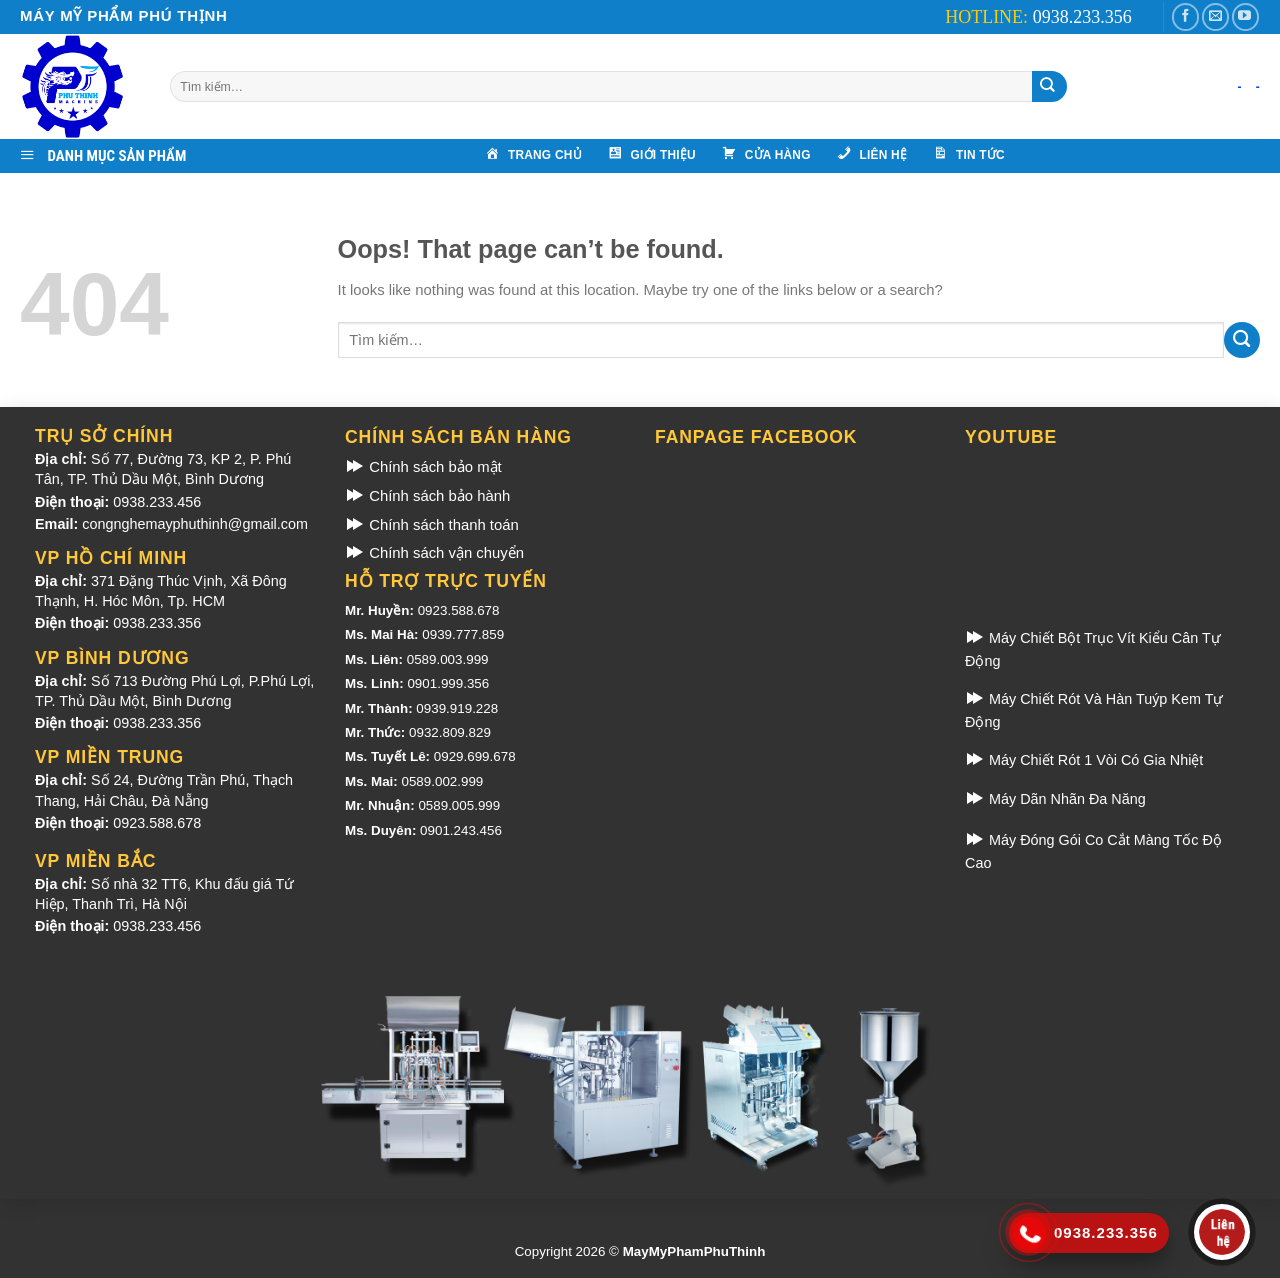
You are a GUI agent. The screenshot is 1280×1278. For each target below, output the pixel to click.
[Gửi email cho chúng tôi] (1215, 17)
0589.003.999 (448, 659)
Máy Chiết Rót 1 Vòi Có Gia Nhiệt (1084, 760)
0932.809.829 (450, 732)
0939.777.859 (463, 634)
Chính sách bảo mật (423, 467)
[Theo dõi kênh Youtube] (1245, 17)
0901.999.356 (448, 683)
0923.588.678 (157, 823)
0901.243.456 (461, 830)
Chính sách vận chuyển (434, 553)
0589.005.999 (459, 805)
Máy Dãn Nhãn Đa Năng (1055, 799)
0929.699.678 (475, 756)
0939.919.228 (457, 708)
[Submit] (1047, 86)
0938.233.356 (157, 623)
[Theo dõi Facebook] (1185, 17)
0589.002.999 (442, 781)
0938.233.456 (157, 502)
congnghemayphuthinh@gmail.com (195, 524)
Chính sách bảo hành (427, 496)
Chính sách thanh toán (432, 525)
